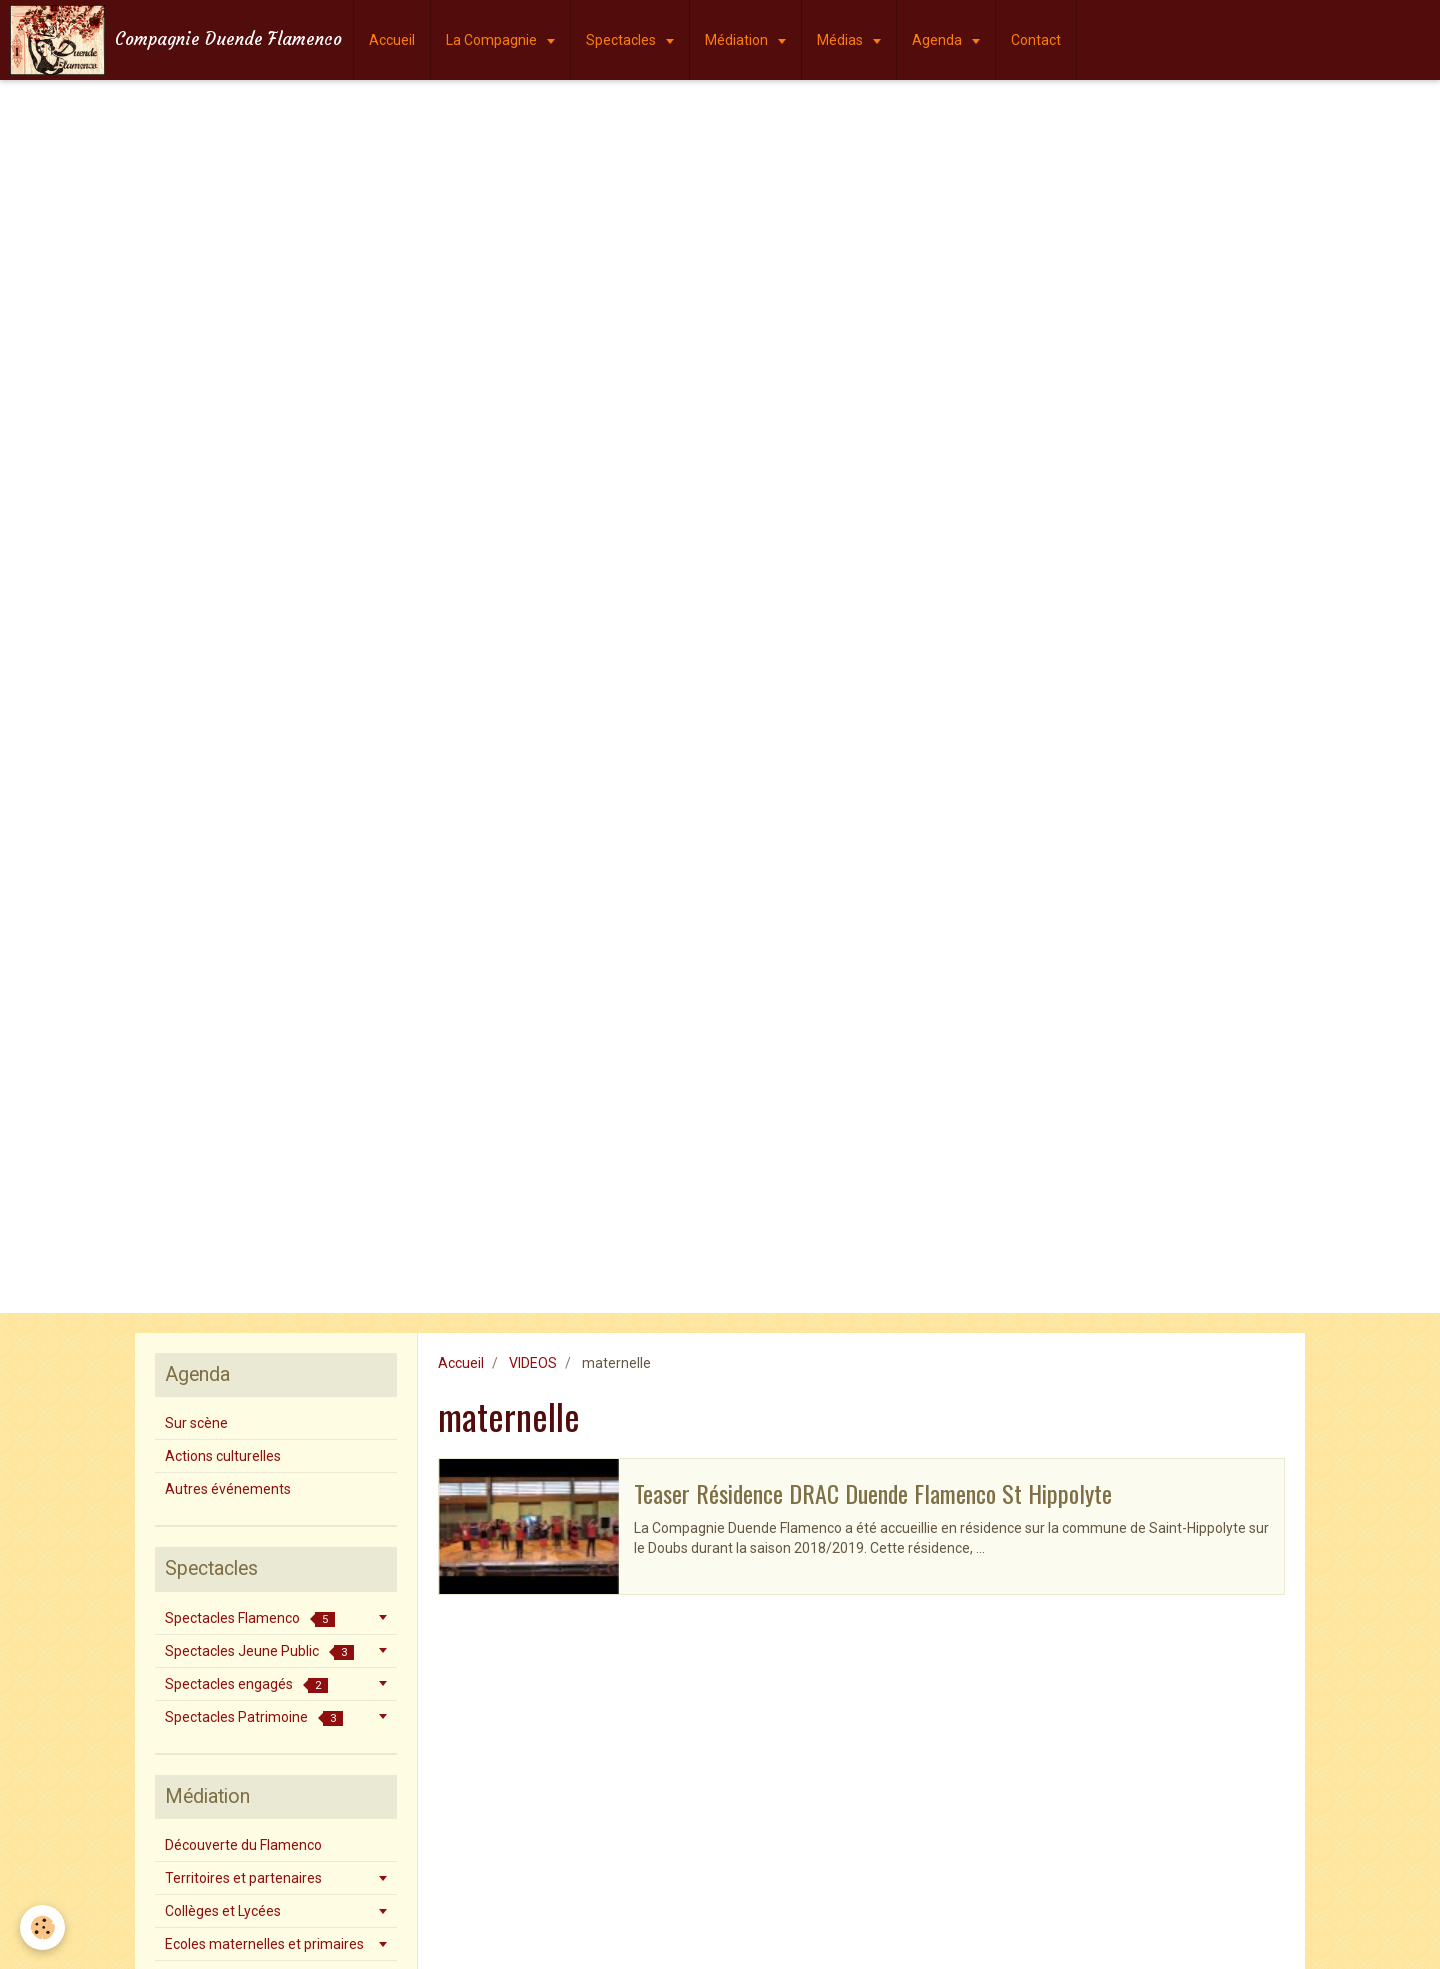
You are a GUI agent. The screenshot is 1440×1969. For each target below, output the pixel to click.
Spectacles (622, 40)
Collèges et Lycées (223, 1911)
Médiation (738, 40)
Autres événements (228, 1489)
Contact (1036, 40)
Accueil (392, 40)
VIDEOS (533, 1363)
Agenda (938, 40)
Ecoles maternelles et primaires (264, 1944)
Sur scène (196, 1423)
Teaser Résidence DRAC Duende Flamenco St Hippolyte (873, 1493)
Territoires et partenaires (243, 1878)
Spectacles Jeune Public (259, 1651)
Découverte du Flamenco (243, 1845)
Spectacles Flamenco (250, 1618)
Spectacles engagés (246, 1684)
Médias (841, 40)
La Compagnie (493, 40)
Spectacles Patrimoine (254, 1717)
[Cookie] (42, 1927)
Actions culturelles (223, 1456)
